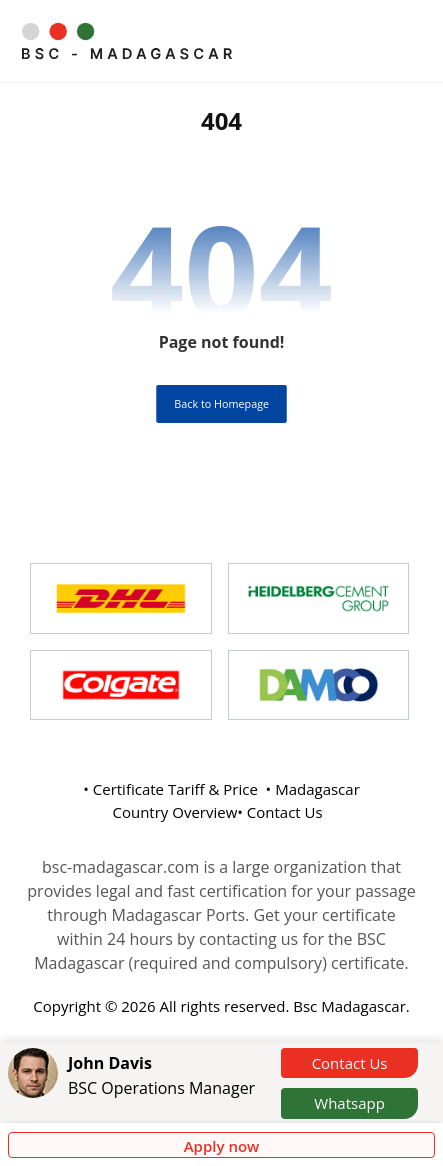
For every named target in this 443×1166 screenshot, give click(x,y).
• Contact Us (279, 812)
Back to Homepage (221, 403)
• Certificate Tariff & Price (170, 789)
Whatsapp (349, 1103)
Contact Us (350, 1063)
